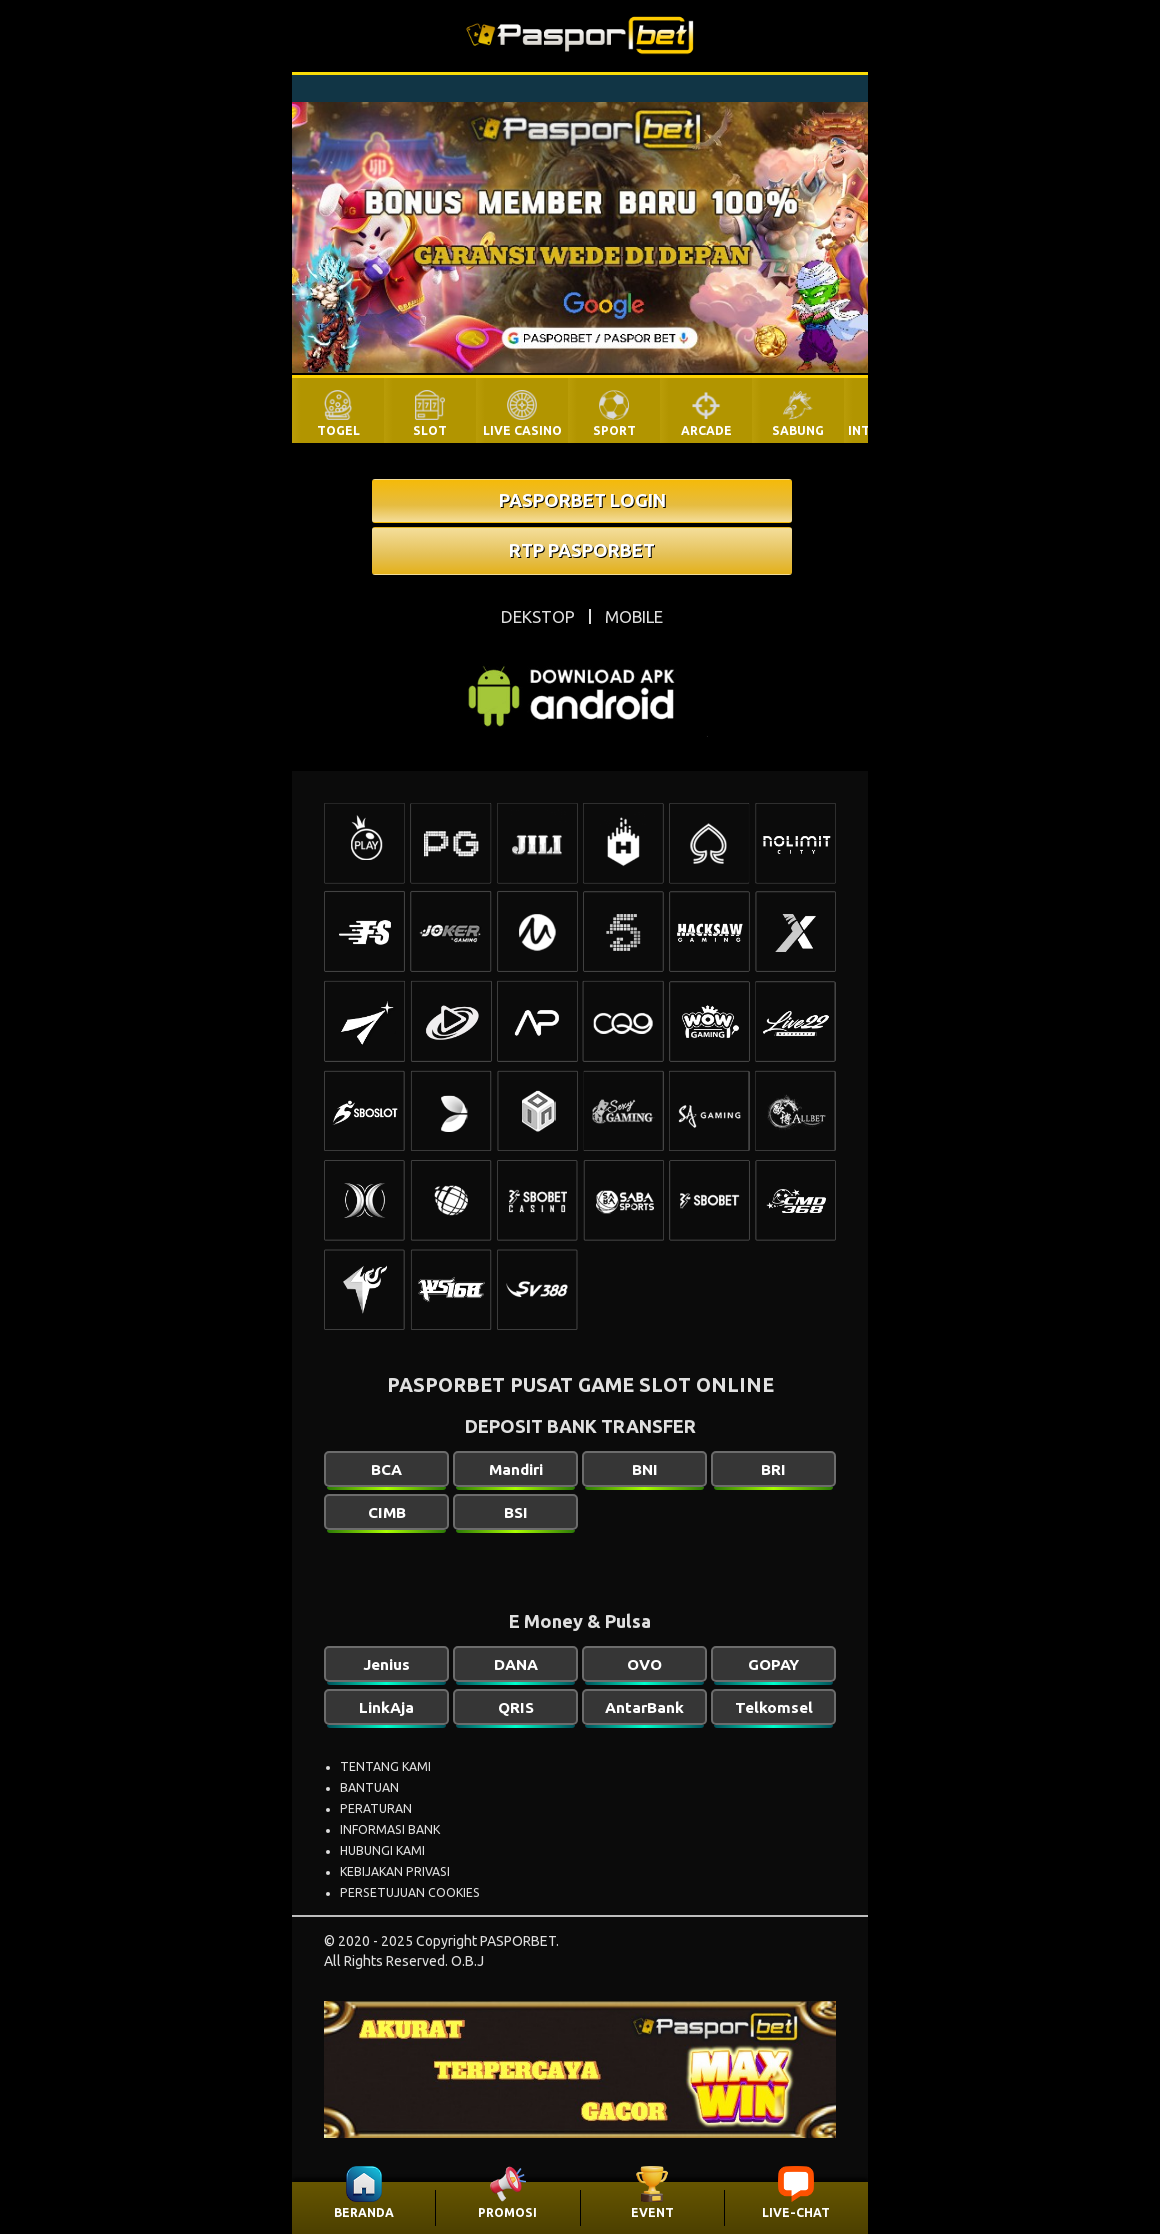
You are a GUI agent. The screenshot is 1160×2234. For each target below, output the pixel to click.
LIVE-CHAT (796, 2212)
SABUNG (798, 430)
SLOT (430, 430)
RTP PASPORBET (582, 550)
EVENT (652, 2212)
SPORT (614, 430)
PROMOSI (507, 2212)
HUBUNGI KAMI (382, 1850)
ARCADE (706, 430)
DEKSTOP (538, 616)
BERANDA (364, 2212)
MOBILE (634, 616)
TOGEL (338, 430)
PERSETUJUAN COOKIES (410, 1892)
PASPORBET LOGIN (582, 500)
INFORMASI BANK (390, 1829)
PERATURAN (376, 1808)
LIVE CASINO (522, 430)
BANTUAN (369, 1787)
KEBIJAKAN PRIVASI (395, 1871)
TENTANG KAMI (385, 1766)
